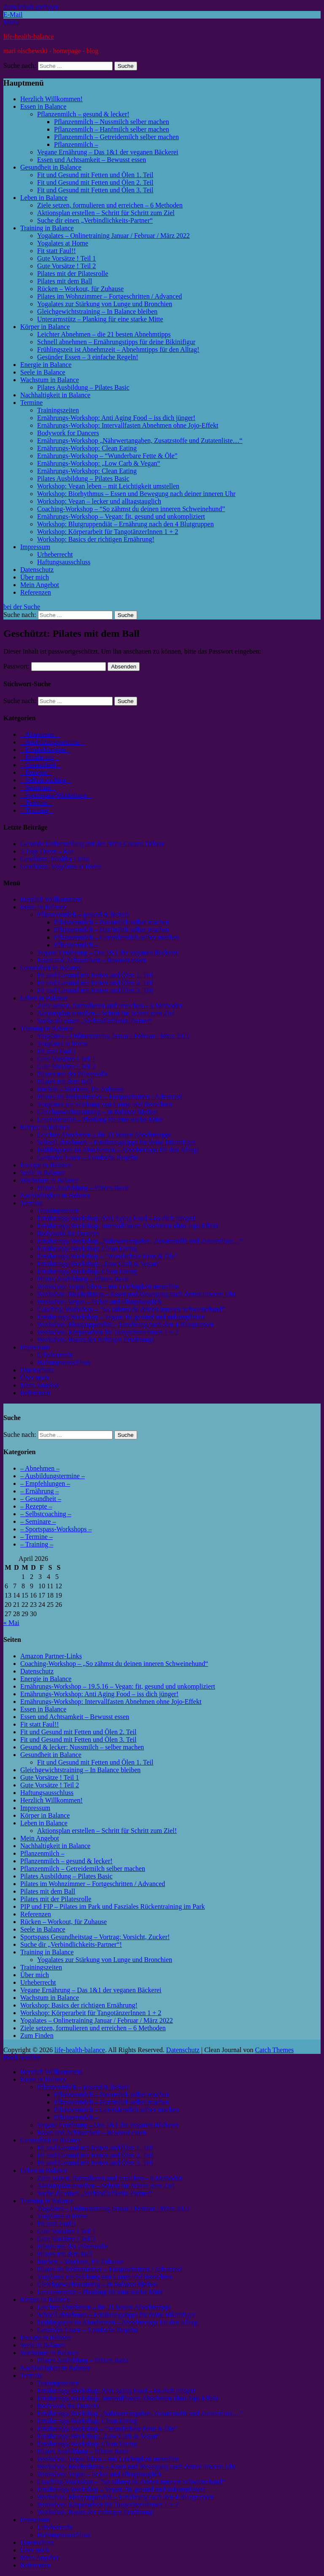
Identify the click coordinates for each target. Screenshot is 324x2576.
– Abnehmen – (39, 734)
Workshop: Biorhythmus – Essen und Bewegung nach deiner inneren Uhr (136, 493)
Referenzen (35, 592)
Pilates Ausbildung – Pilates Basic (83, 387)
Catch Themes (274, 2049)
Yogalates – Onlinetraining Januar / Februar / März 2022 (113, 235)
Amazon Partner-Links (51, 1656)
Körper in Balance (45, 326)
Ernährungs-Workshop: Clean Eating (87, 448)
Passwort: (54, 666)
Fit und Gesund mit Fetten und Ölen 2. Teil (95, 182)
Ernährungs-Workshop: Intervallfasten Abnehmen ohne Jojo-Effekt (127, 425)
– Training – (36, 810)
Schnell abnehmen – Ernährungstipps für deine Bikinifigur (116, 341)
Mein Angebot (39, 584)
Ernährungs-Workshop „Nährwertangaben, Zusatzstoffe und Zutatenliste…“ (140, 440)
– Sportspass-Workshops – (56, 795)
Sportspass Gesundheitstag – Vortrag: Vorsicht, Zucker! (95, 1936)
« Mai (11, 1622)
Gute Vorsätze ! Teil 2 (66, 265)
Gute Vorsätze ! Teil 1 (66, 258)
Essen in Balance (43, 106)
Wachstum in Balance (49, 379)
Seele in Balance (42, 372)
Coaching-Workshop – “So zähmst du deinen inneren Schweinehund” (131, 508)
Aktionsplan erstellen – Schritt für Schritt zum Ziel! (107, 1830)
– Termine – (36, 802)
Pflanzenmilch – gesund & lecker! (83, 114)
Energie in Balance (45, 364)
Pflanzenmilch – (76, 144)
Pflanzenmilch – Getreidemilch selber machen (116, 136)
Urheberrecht (55, 554)
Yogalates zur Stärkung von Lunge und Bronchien (104, 303)
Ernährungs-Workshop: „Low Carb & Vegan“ (98, 463)
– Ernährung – (39, 757)
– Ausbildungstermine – (52, 742)
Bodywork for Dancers (68, 433)
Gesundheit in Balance (50, 167)
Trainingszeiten (58, 410)
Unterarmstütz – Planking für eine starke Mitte (100, 319)
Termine (31, 402)
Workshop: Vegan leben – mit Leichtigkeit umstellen (108, 486)
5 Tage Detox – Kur (47, 851)
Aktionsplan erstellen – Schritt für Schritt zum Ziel (106, 212)
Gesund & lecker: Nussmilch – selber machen (82, 1747)
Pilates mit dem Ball (64, 281)
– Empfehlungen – (45, 749)
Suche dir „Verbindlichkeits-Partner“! (71, 1944)
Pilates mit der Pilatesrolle (72, 273)
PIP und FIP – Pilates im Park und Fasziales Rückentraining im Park (112, 1906)
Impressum (35, 546)
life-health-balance (28, 36)
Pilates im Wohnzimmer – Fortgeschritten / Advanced (109, 296)
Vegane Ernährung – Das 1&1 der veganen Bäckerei (107, 152)
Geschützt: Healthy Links (54, 858)
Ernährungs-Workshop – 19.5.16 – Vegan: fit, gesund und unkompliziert (117, 1686)
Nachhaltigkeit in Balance (55, 395)
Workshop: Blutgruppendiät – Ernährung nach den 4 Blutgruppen (125, 524)
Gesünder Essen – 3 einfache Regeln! (87, 357)
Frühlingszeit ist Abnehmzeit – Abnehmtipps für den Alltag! (118, 349)
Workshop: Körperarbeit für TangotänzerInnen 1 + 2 (107, 531)
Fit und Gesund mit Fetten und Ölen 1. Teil (95, 174)
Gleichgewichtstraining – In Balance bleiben (97, 311)
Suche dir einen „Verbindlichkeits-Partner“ (95, 220)
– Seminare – (38, 787)
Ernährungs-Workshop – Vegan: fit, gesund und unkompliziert (121, 516)
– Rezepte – (36, 772)
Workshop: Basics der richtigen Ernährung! (95, 539)
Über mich (34, 577)
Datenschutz (37, 569)
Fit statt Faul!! (56, 250)
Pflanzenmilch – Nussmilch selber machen (111, 121)
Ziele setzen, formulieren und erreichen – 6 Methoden (110, 205)
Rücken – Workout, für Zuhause (80, 288)
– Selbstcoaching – (45, 780)
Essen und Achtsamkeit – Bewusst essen (91, 159)
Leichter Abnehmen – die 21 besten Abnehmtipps (103, 334)
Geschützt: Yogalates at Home (61, 866)
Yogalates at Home (62, 243)
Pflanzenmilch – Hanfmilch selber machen (111, 129)
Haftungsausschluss (63, 562)
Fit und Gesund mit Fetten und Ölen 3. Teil (95, 190)
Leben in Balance (44, 197)
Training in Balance (47, 228)
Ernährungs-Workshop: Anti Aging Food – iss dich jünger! (116, 417)
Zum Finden (37, 2035)
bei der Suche (21, 606)
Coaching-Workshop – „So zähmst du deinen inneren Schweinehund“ (114, 1663)
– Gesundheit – (40, 764)
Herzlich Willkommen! (51, 98)
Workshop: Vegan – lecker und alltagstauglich (99, 501)
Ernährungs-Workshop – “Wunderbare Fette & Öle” (107, 455)
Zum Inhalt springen (31, 7)
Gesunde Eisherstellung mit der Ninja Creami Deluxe (92, 843)
